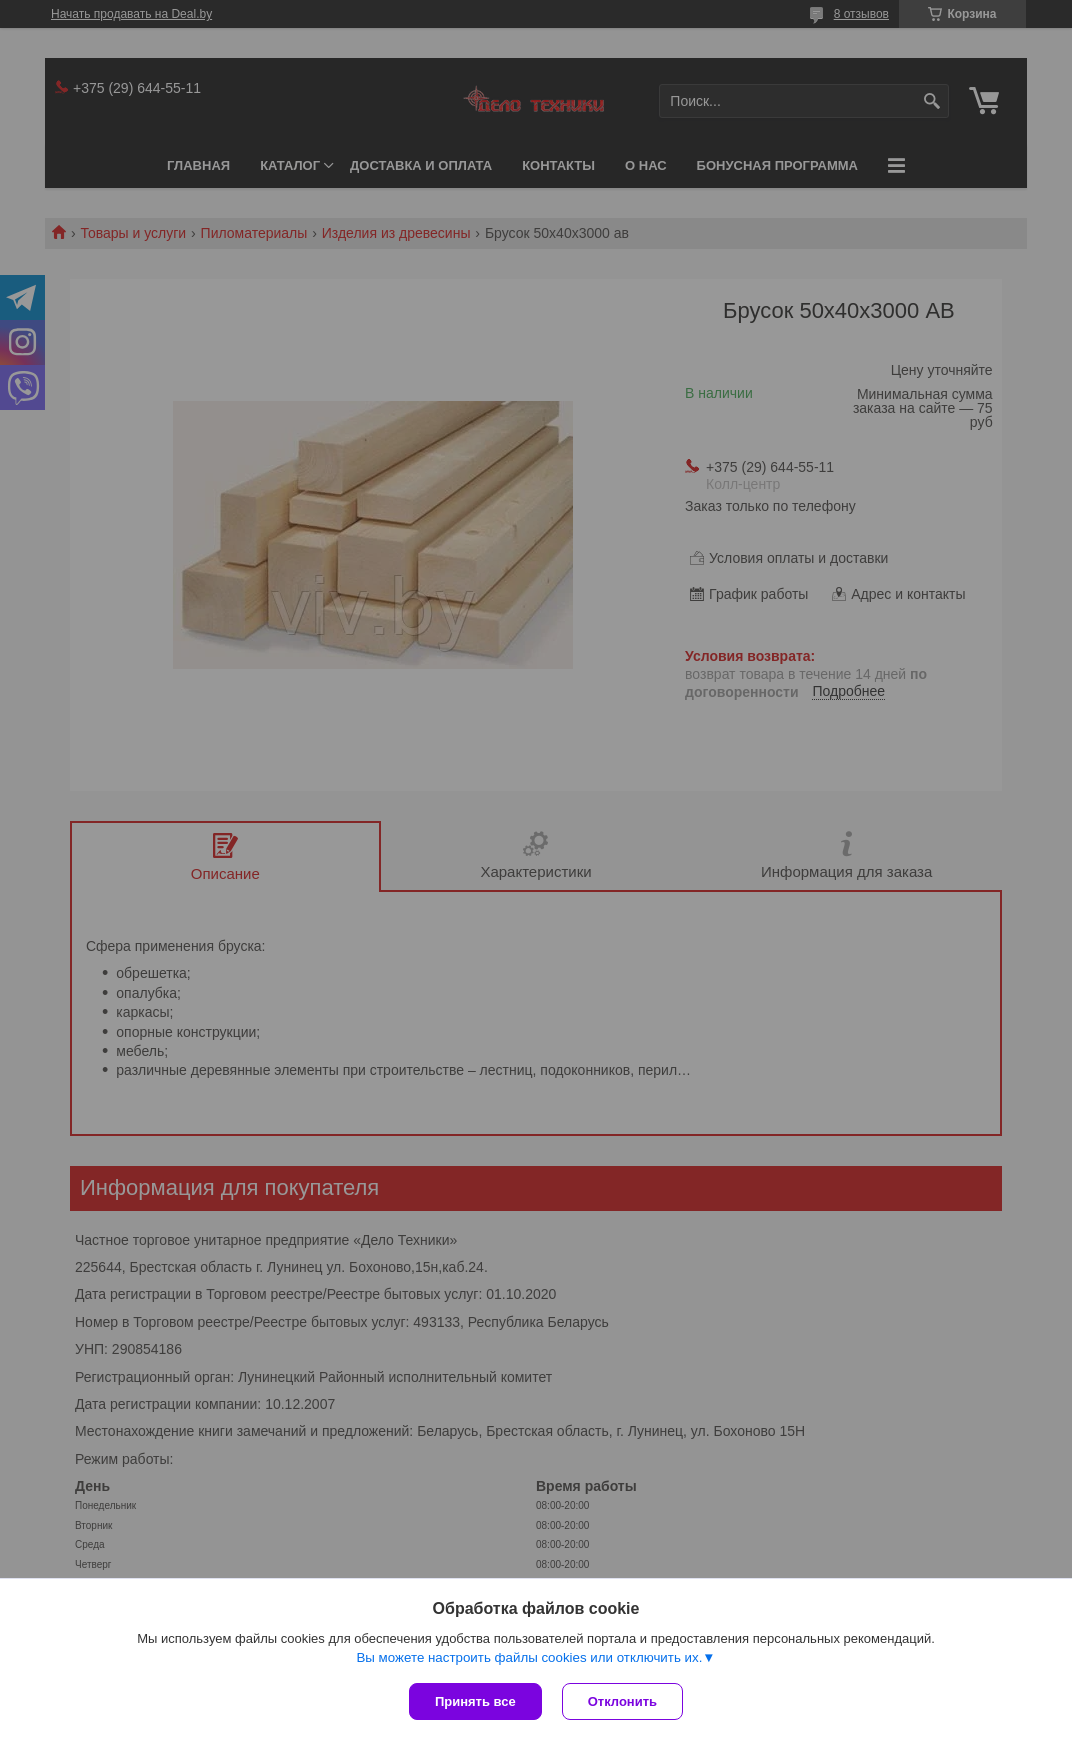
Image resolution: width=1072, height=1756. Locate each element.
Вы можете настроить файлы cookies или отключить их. (529, 1657)
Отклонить (622, 1701)
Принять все (475, 1701)
